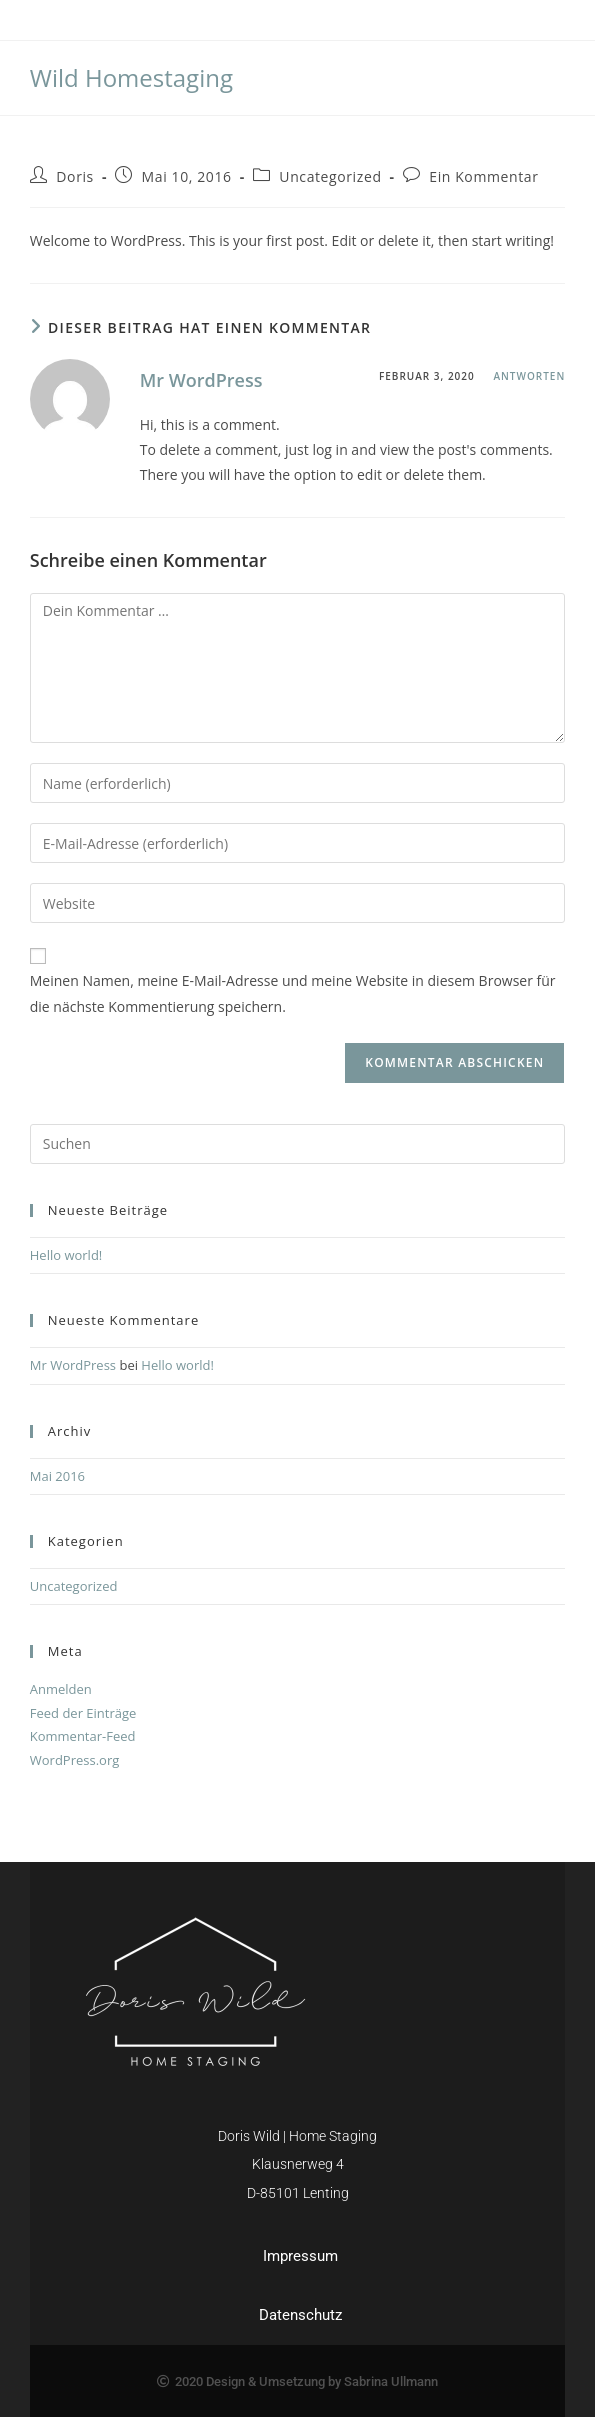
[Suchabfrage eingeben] (298, 1144)
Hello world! (66, 1255)
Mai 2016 (57, 1476)
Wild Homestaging (131, 77)
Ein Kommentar (483, 176)
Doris (75, 176)
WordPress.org (75, 1760)
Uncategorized (330, 176)
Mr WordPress (201, 380)
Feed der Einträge (83, 1713)
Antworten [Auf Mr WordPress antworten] (529, 376)
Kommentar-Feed (83, 1736)
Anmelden (61, 1689)
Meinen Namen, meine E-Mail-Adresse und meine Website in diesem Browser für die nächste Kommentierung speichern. (293, 993)
